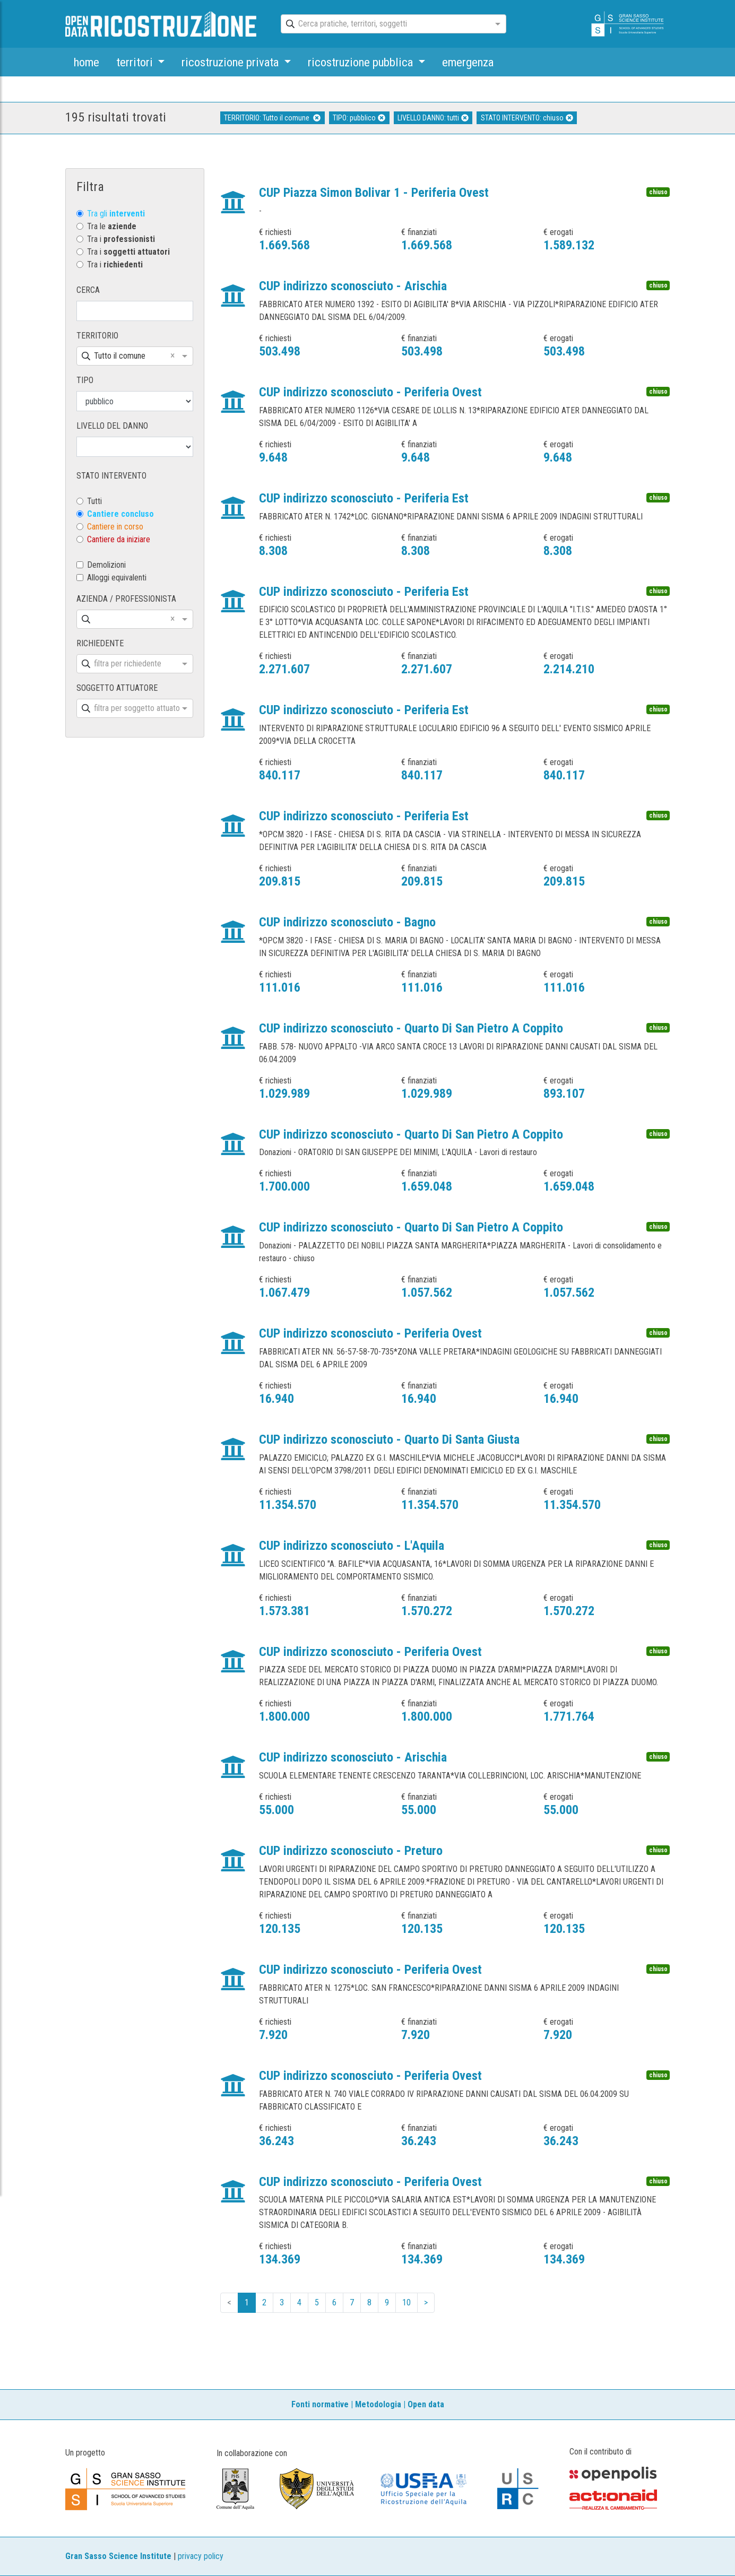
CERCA (88, 290)
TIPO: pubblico (359, 118)
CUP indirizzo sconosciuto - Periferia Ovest (370, 392)
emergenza (468, 62)
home (86, 62)
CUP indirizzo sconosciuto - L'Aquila (351, 1545)
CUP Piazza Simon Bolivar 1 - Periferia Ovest (374, 192)
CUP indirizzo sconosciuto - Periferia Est (364, 498)
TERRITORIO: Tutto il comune (272, 118)
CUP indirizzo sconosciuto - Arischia (353, 286)
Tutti (94, 501)
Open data (426, 2404)
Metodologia (378, 2404)
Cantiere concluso (120, 514)
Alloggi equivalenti (116, 578)
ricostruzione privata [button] (231, 62)
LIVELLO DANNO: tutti (433, 118)
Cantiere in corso (115, 527)
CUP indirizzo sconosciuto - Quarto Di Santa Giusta (389, 1439)
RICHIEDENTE (100, 643)
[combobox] (384, 24)
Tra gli (116, 214)
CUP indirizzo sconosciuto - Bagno (347, 922)
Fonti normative (320, 2404)
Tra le (111, 226)
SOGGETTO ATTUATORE (117, 688)
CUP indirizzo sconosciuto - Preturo (351, 1850)
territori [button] (135, 62)
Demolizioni (106, 565)
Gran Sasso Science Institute (118, 2556)
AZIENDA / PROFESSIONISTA (126, 599)
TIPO (84, 380)
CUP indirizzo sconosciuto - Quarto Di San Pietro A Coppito (411, 1028)
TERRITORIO (97, 336)
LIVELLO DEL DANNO (112, 426)
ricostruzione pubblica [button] (362, 62)
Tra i (121, 239)
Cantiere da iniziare (118, 539)
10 (406, 2302)
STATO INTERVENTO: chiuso (527, 118)
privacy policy (200, 2556)
